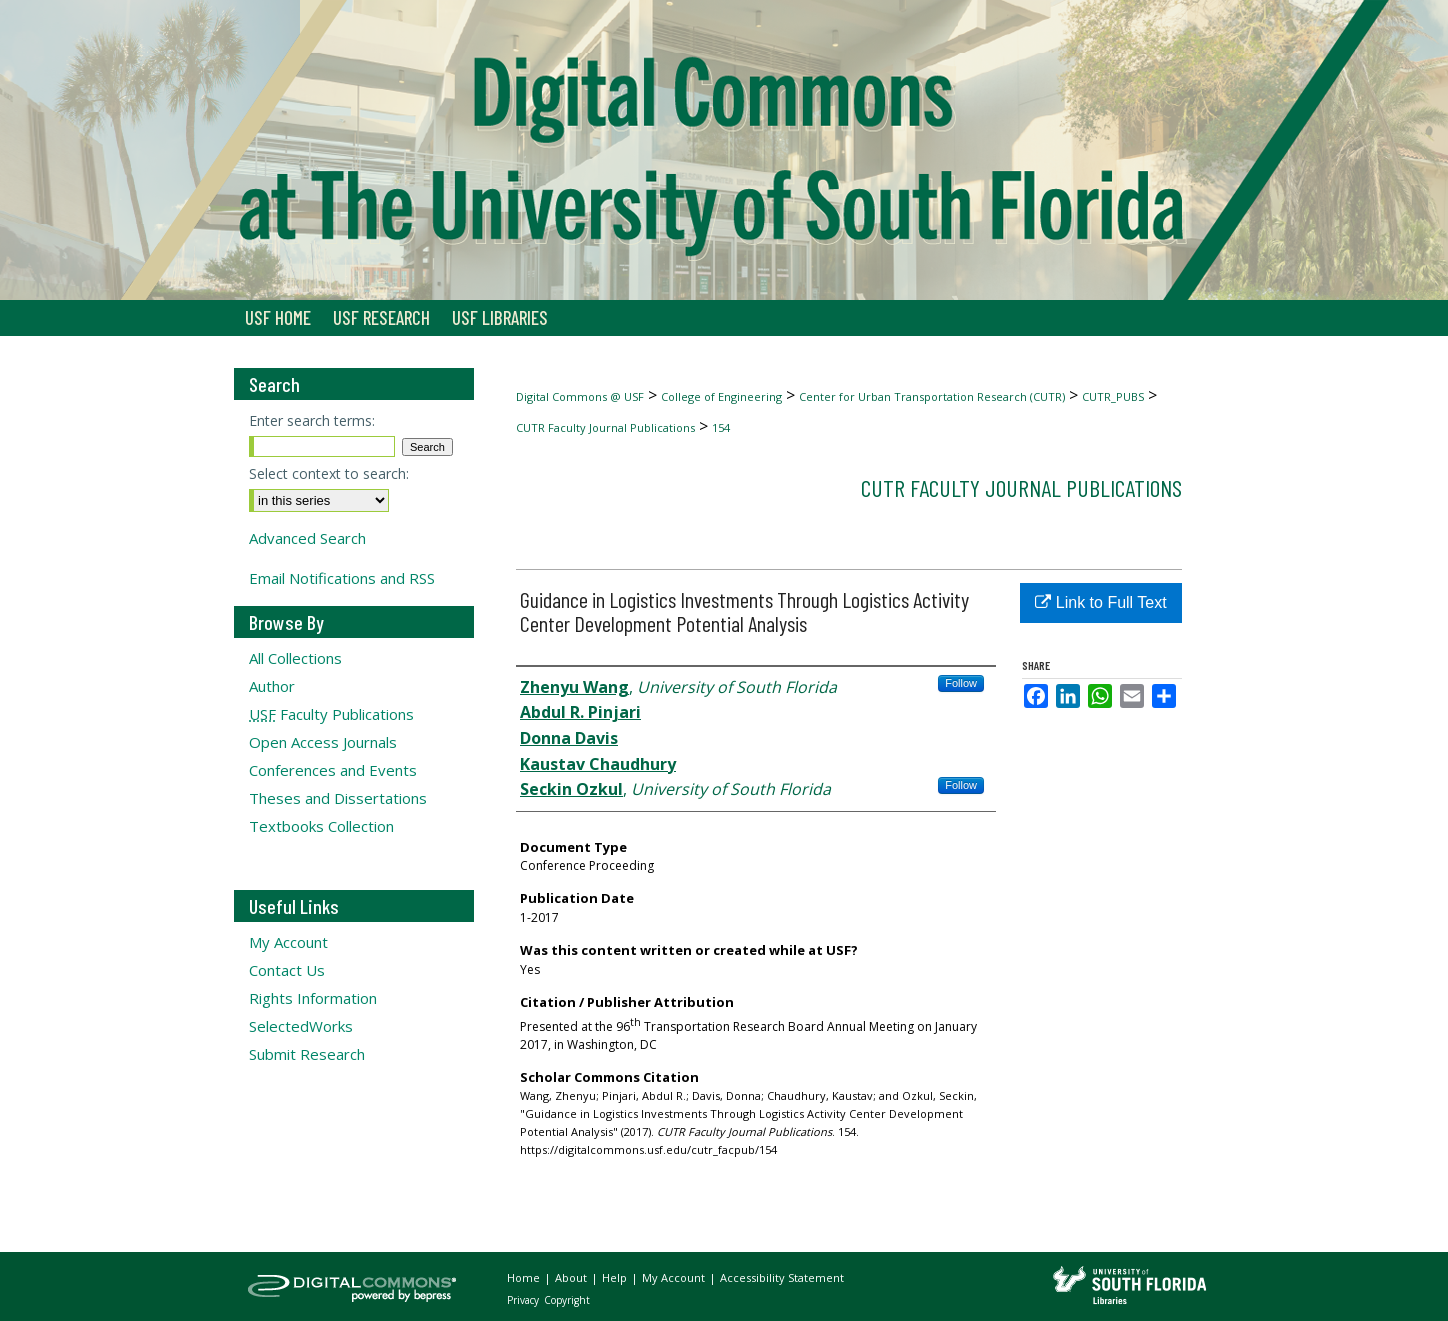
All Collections (295, 658)
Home (525, 1277)
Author (272, 686)
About (572, 1277)
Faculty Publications (331, 714)
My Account (288, 942)
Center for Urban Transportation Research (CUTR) (932, 396)
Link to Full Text (1100, 602)
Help (616, 1277)
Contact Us (287, 970)
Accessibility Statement (782, 1277)
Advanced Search (307, 538)
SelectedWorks (301, 1026)
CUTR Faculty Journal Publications (605, 427)
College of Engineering (721, 396)
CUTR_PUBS (1113, 396)
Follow (961, 683)
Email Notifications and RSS (342, 578)
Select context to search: (329, 473)
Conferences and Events (333, 770)
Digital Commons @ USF (580, 396)
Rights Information (313, 998)
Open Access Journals (323, 742)
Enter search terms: (312, 420)
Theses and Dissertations (338, 798)
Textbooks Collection (321, 826)
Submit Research (307, 1054)
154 (721, 427)
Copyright (567, 1300)
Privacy (524, 1300)
